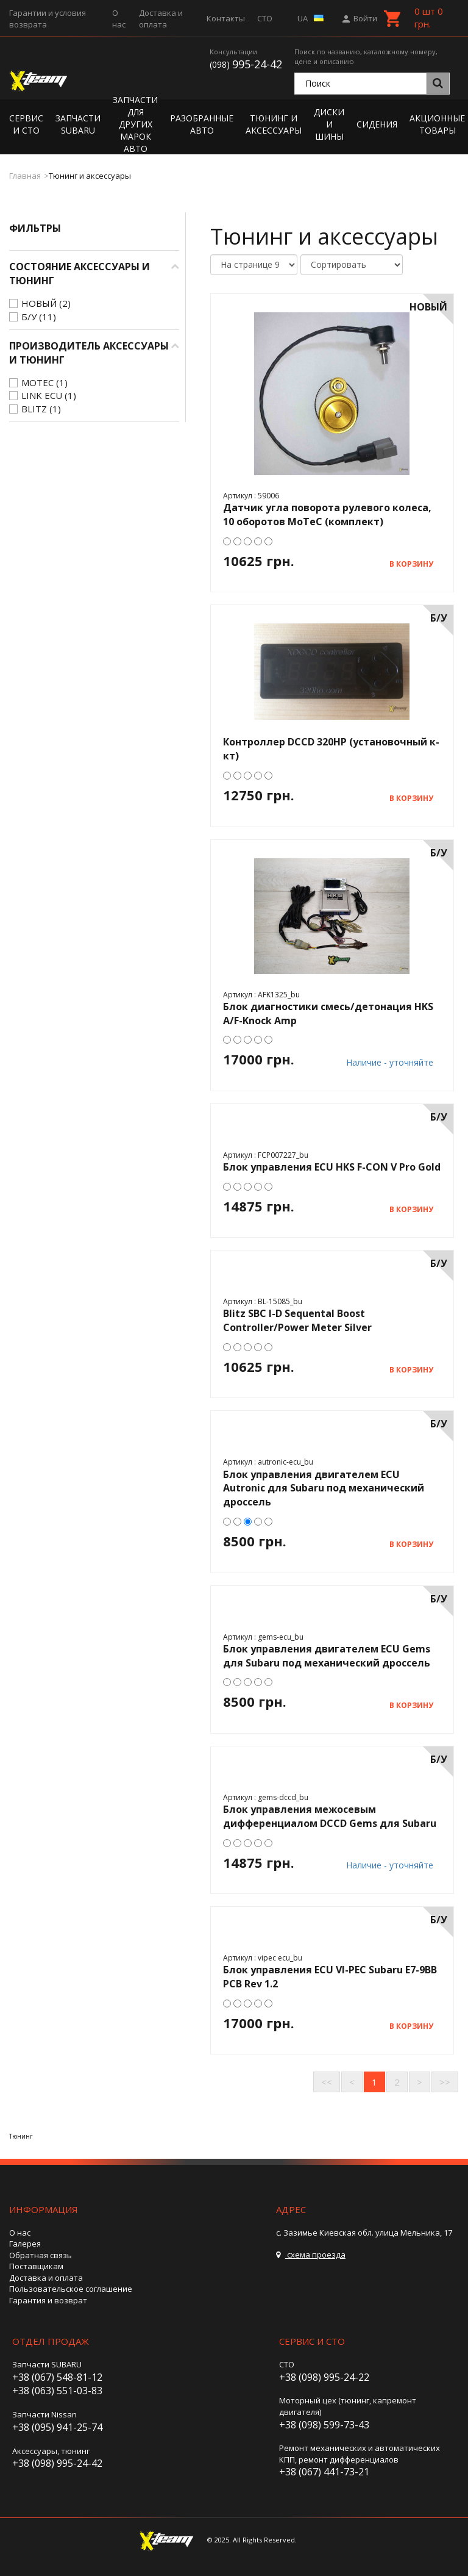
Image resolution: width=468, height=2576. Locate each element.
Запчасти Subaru (78, 124)
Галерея (25, 2243)
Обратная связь (40, 2255)
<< (326, 2082)
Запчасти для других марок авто (135, 124)
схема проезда (311, 2254)
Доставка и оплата (161, 18)
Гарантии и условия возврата (47, 18)
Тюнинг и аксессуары (274, 124)
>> (444, 2082)
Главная (25, 175)
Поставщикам (36, 2266)
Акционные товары (437, 124)
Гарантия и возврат (48, 2300)
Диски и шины (329, 124)
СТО (264, 18)
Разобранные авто (201, 124)
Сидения (376, 124)
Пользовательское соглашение (70, 2288)
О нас (119, 18)
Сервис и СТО (26, 124)
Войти (361, 18)
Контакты (226, 18)
